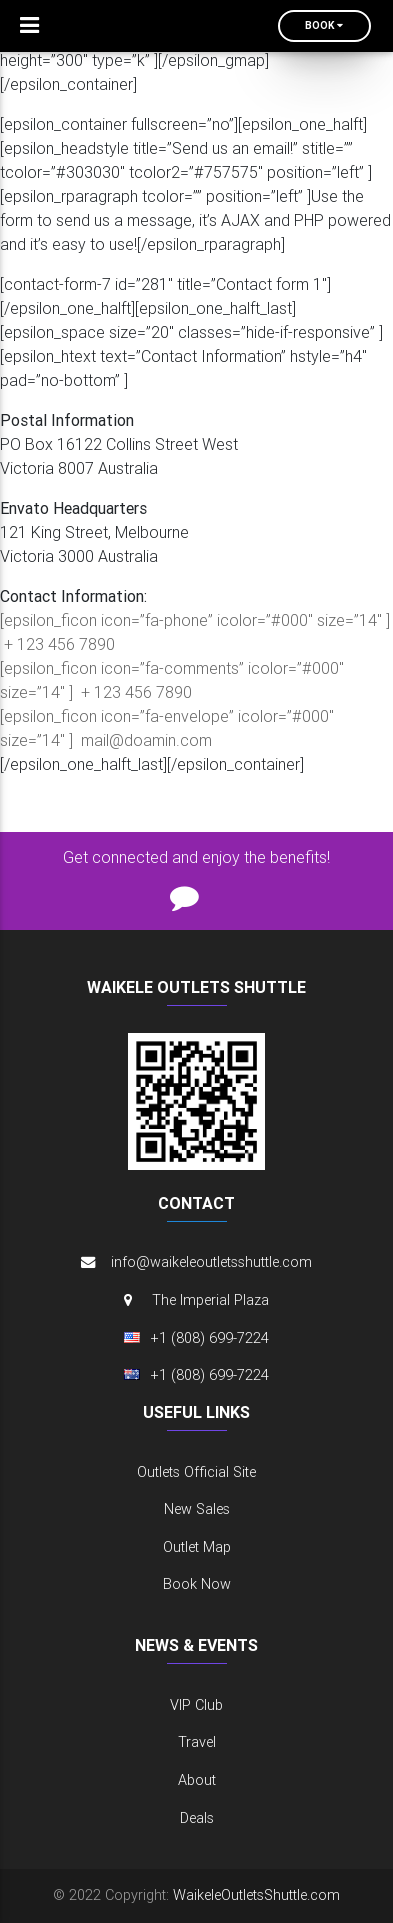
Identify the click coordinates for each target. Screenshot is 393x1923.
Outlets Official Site (196, 1472)
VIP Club (196, 1705)
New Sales (197, 1509)
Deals (197, 1818)
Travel (197, 1742)
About (197, 1780)
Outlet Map (197, 1547)
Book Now (197, 1584)
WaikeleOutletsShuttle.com (256, 1895)
